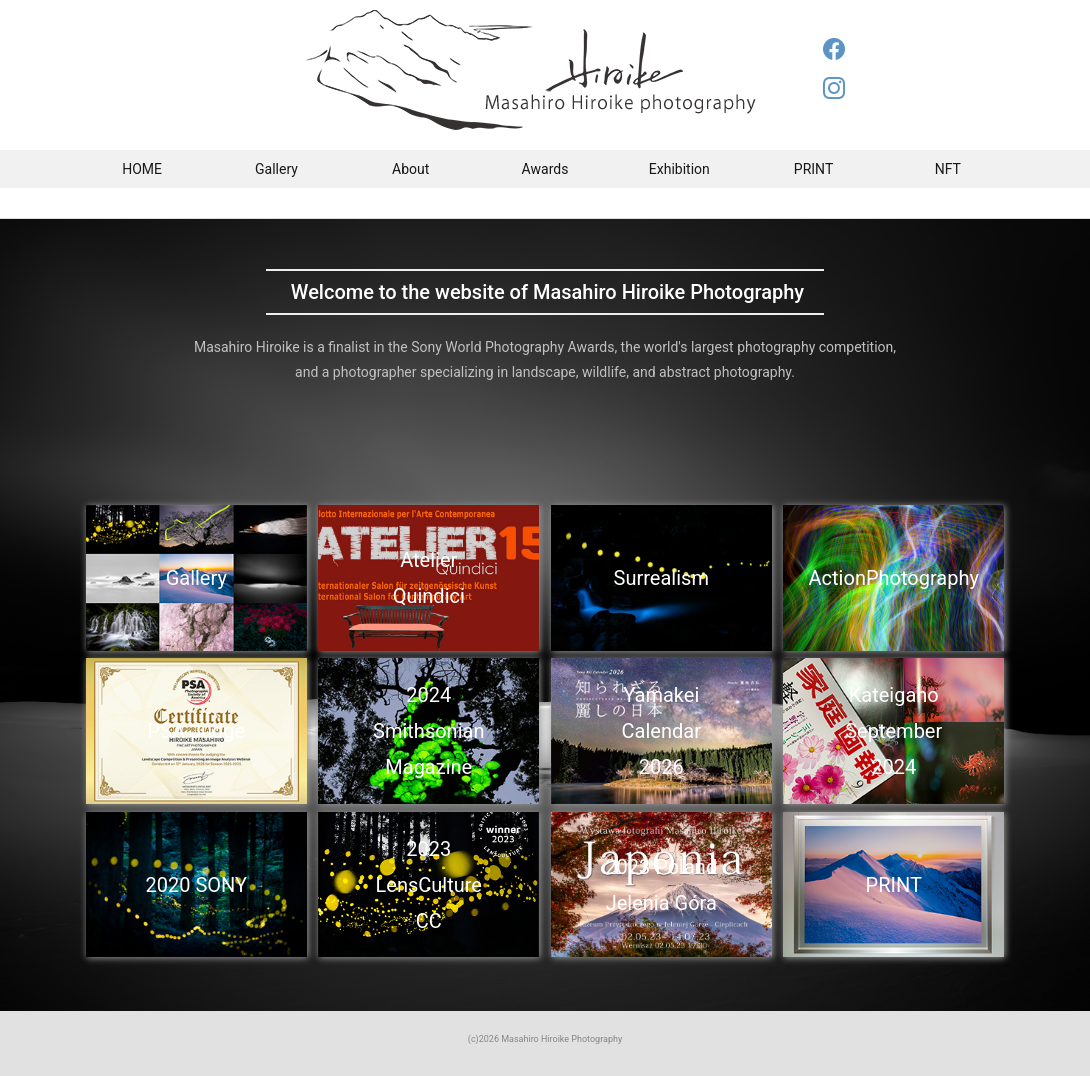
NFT (948, 169)
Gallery (276, 169)
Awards (545, 169)
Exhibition (679, 169)
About (410, 169)
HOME (142, 169)
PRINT (813, 169)
